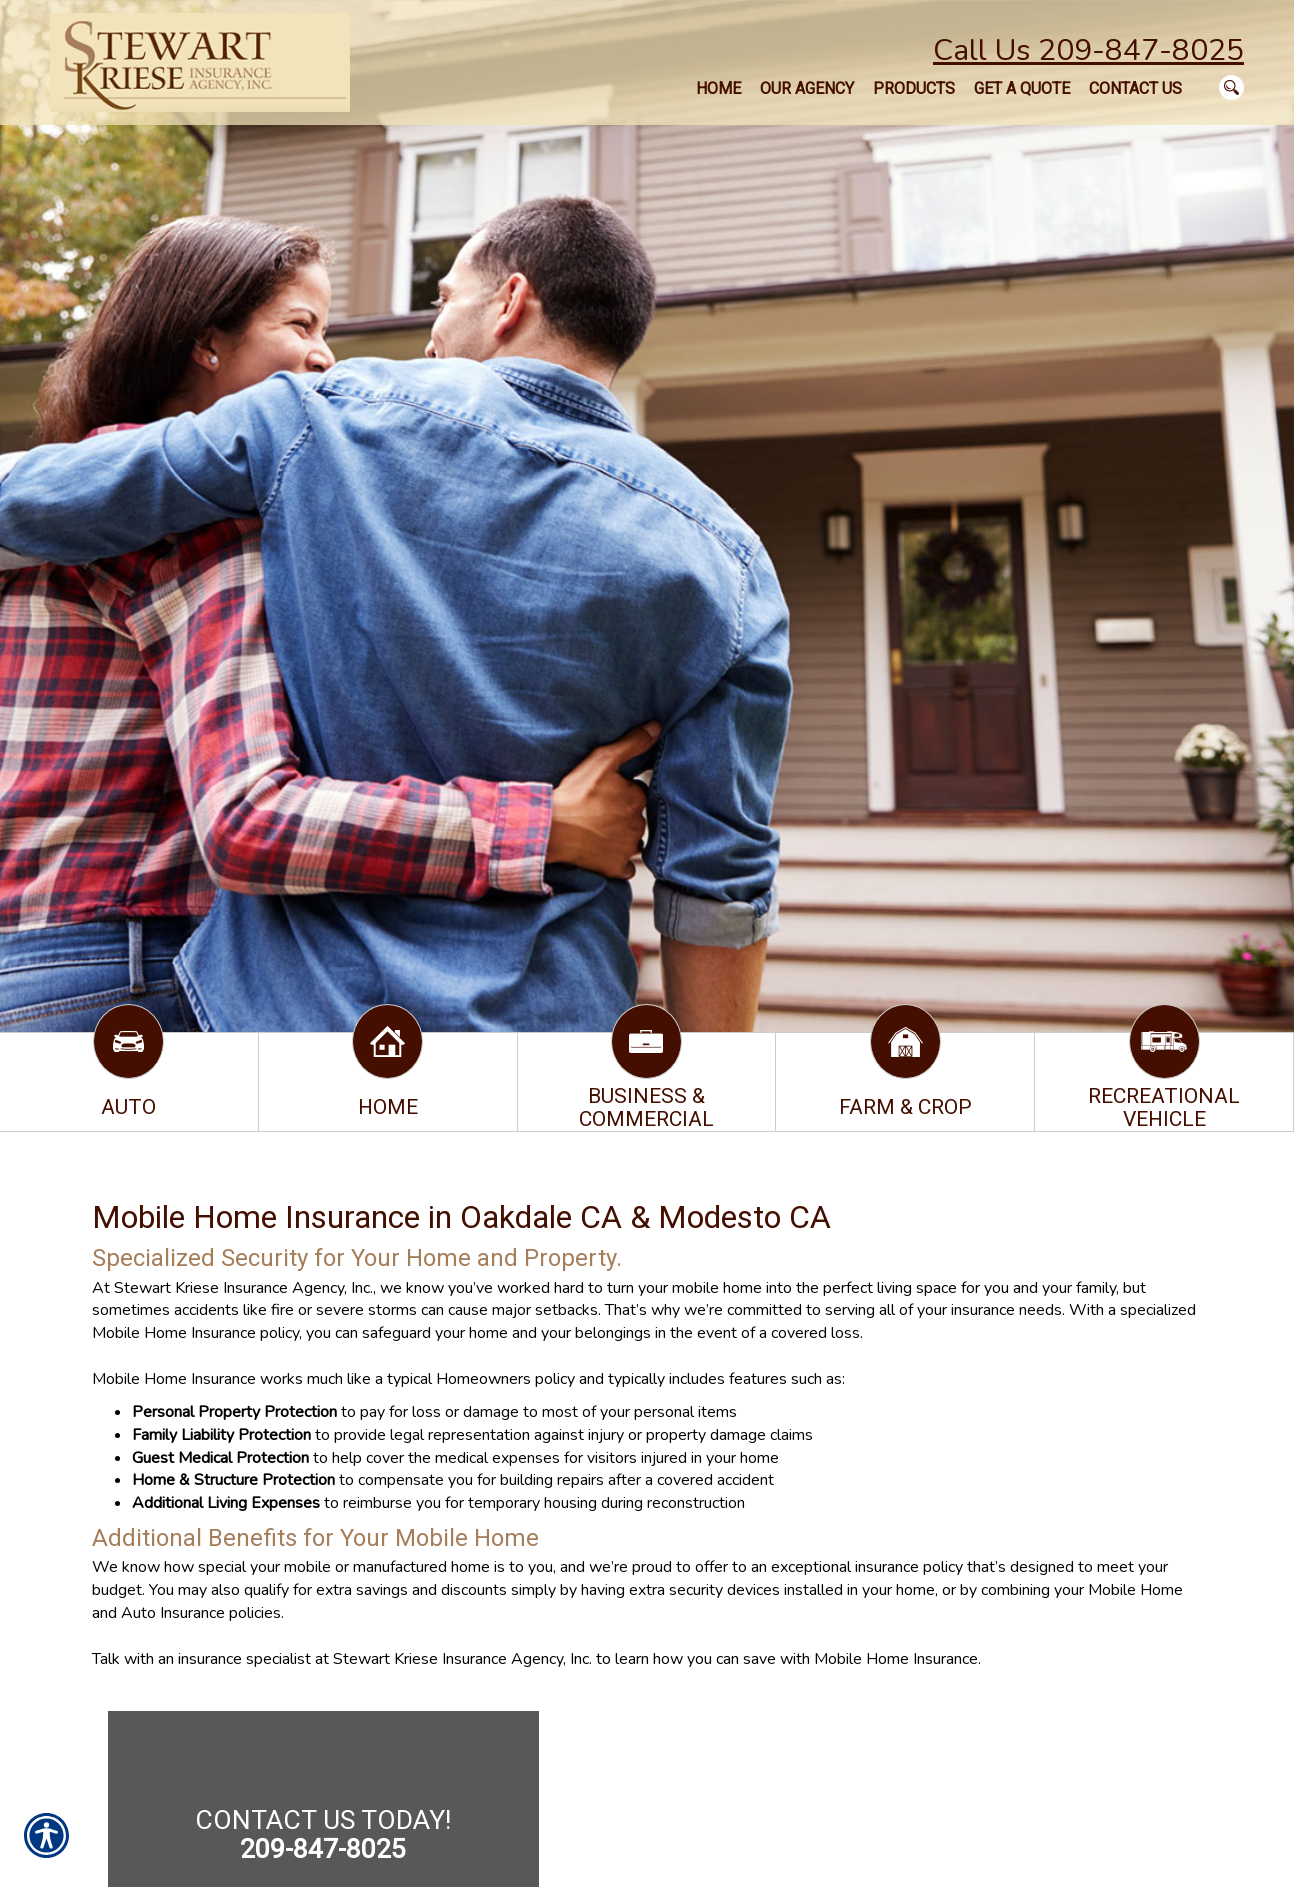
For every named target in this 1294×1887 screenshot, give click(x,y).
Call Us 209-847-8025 (1088, 50)
